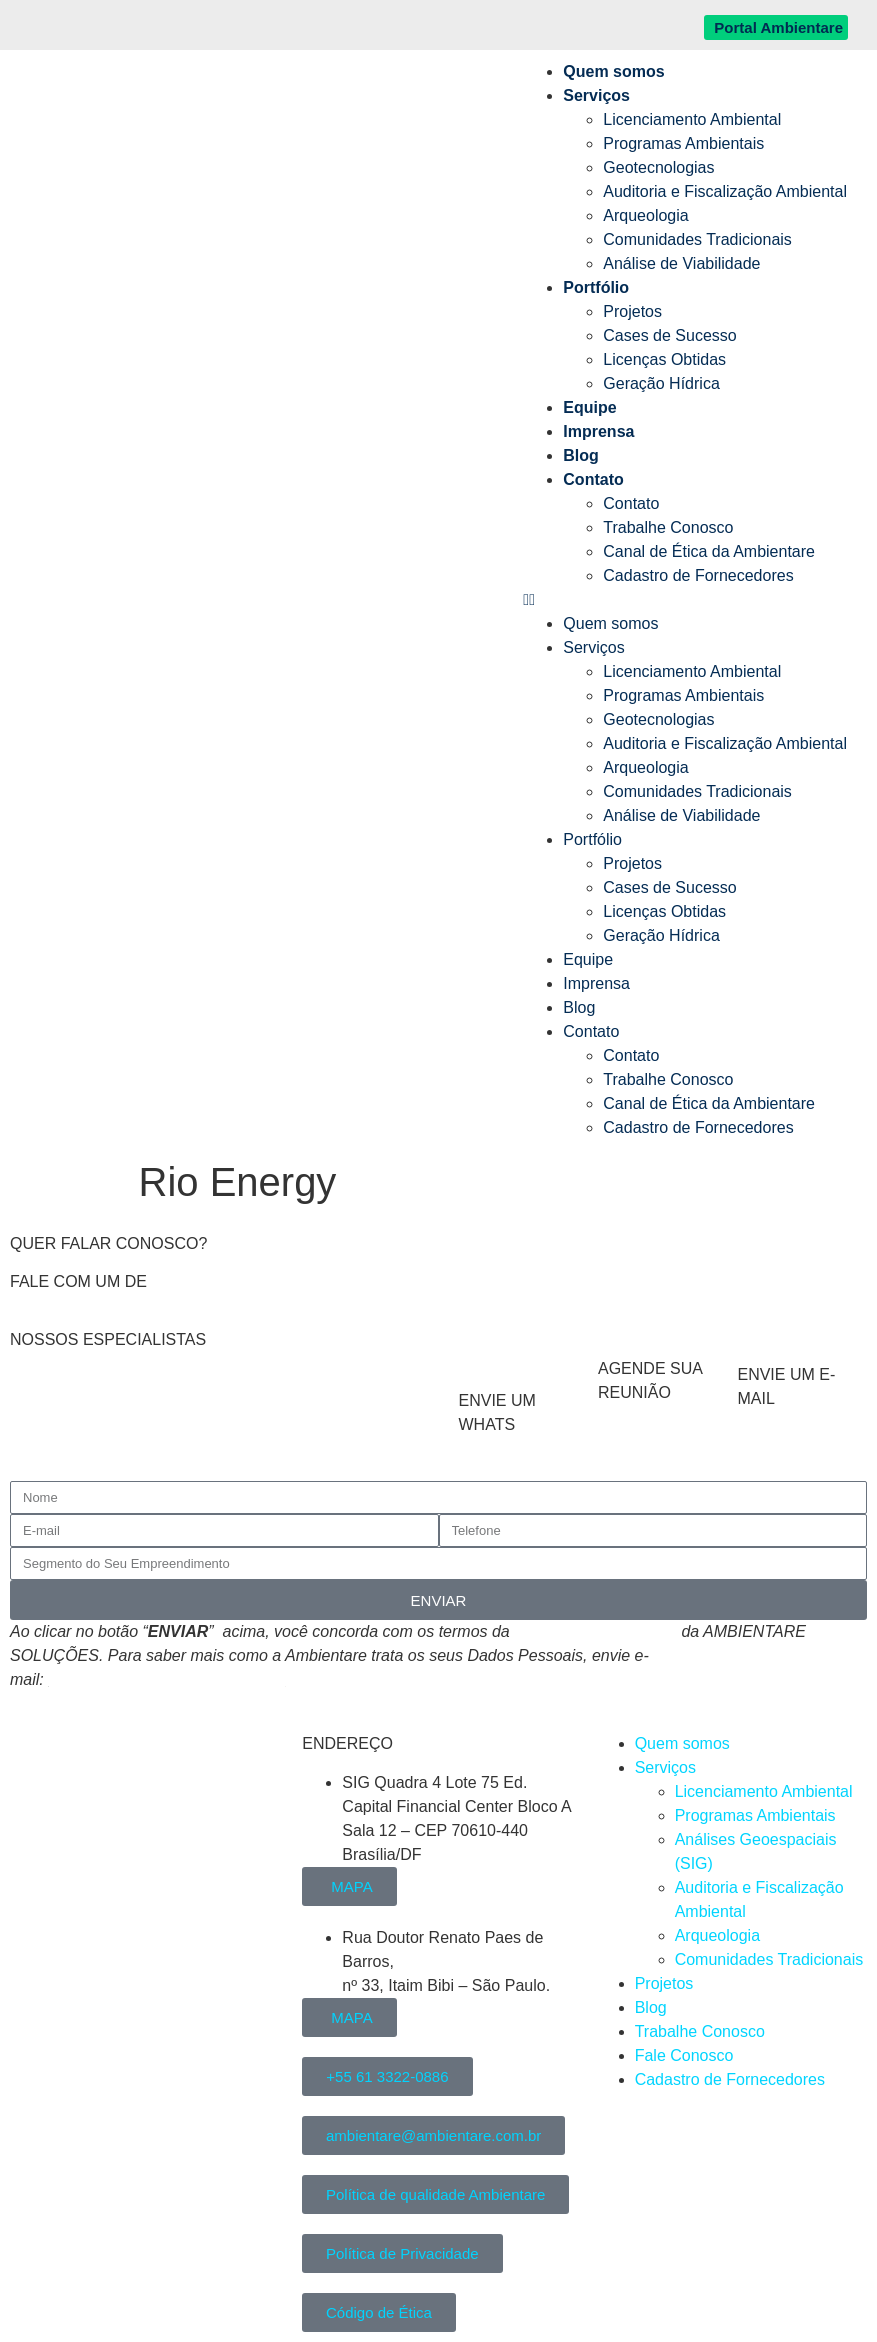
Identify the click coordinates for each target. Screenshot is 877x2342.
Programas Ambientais (683, 143)
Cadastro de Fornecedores (698, 575)
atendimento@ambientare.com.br (167, 1679)
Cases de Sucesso (669, 335)
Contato (593, 479)
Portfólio (596, 287)
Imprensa (598, 431)
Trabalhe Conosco (668, 527)
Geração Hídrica (661, 383)
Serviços (596, 95)
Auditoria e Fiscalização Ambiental (725, 191)
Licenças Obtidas (664, 359)
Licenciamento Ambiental (692, 119)
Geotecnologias (658, 167)
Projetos (632, 311)
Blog (581, 455)
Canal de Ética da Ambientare (709, 551)
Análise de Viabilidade (681, 263)
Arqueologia (645, 215)
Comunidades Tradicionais (697, 239)
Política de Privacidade (595, 1631)
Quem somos (613, 71)
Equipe (589, 407)
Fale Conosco (684, 2055)
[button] (685, 600)
